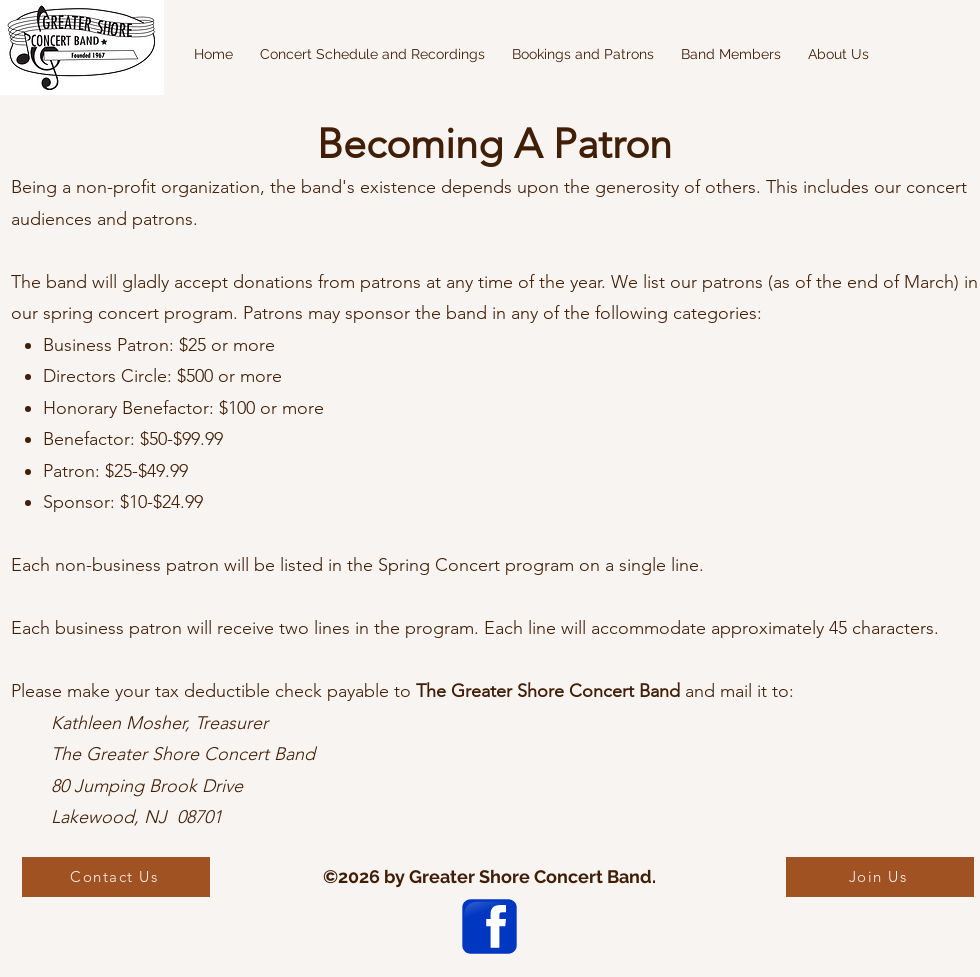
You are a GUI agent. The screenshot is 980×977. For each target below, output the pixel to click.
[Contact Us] (116, 877)
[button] (372, 54)
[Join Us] (880, 877)
